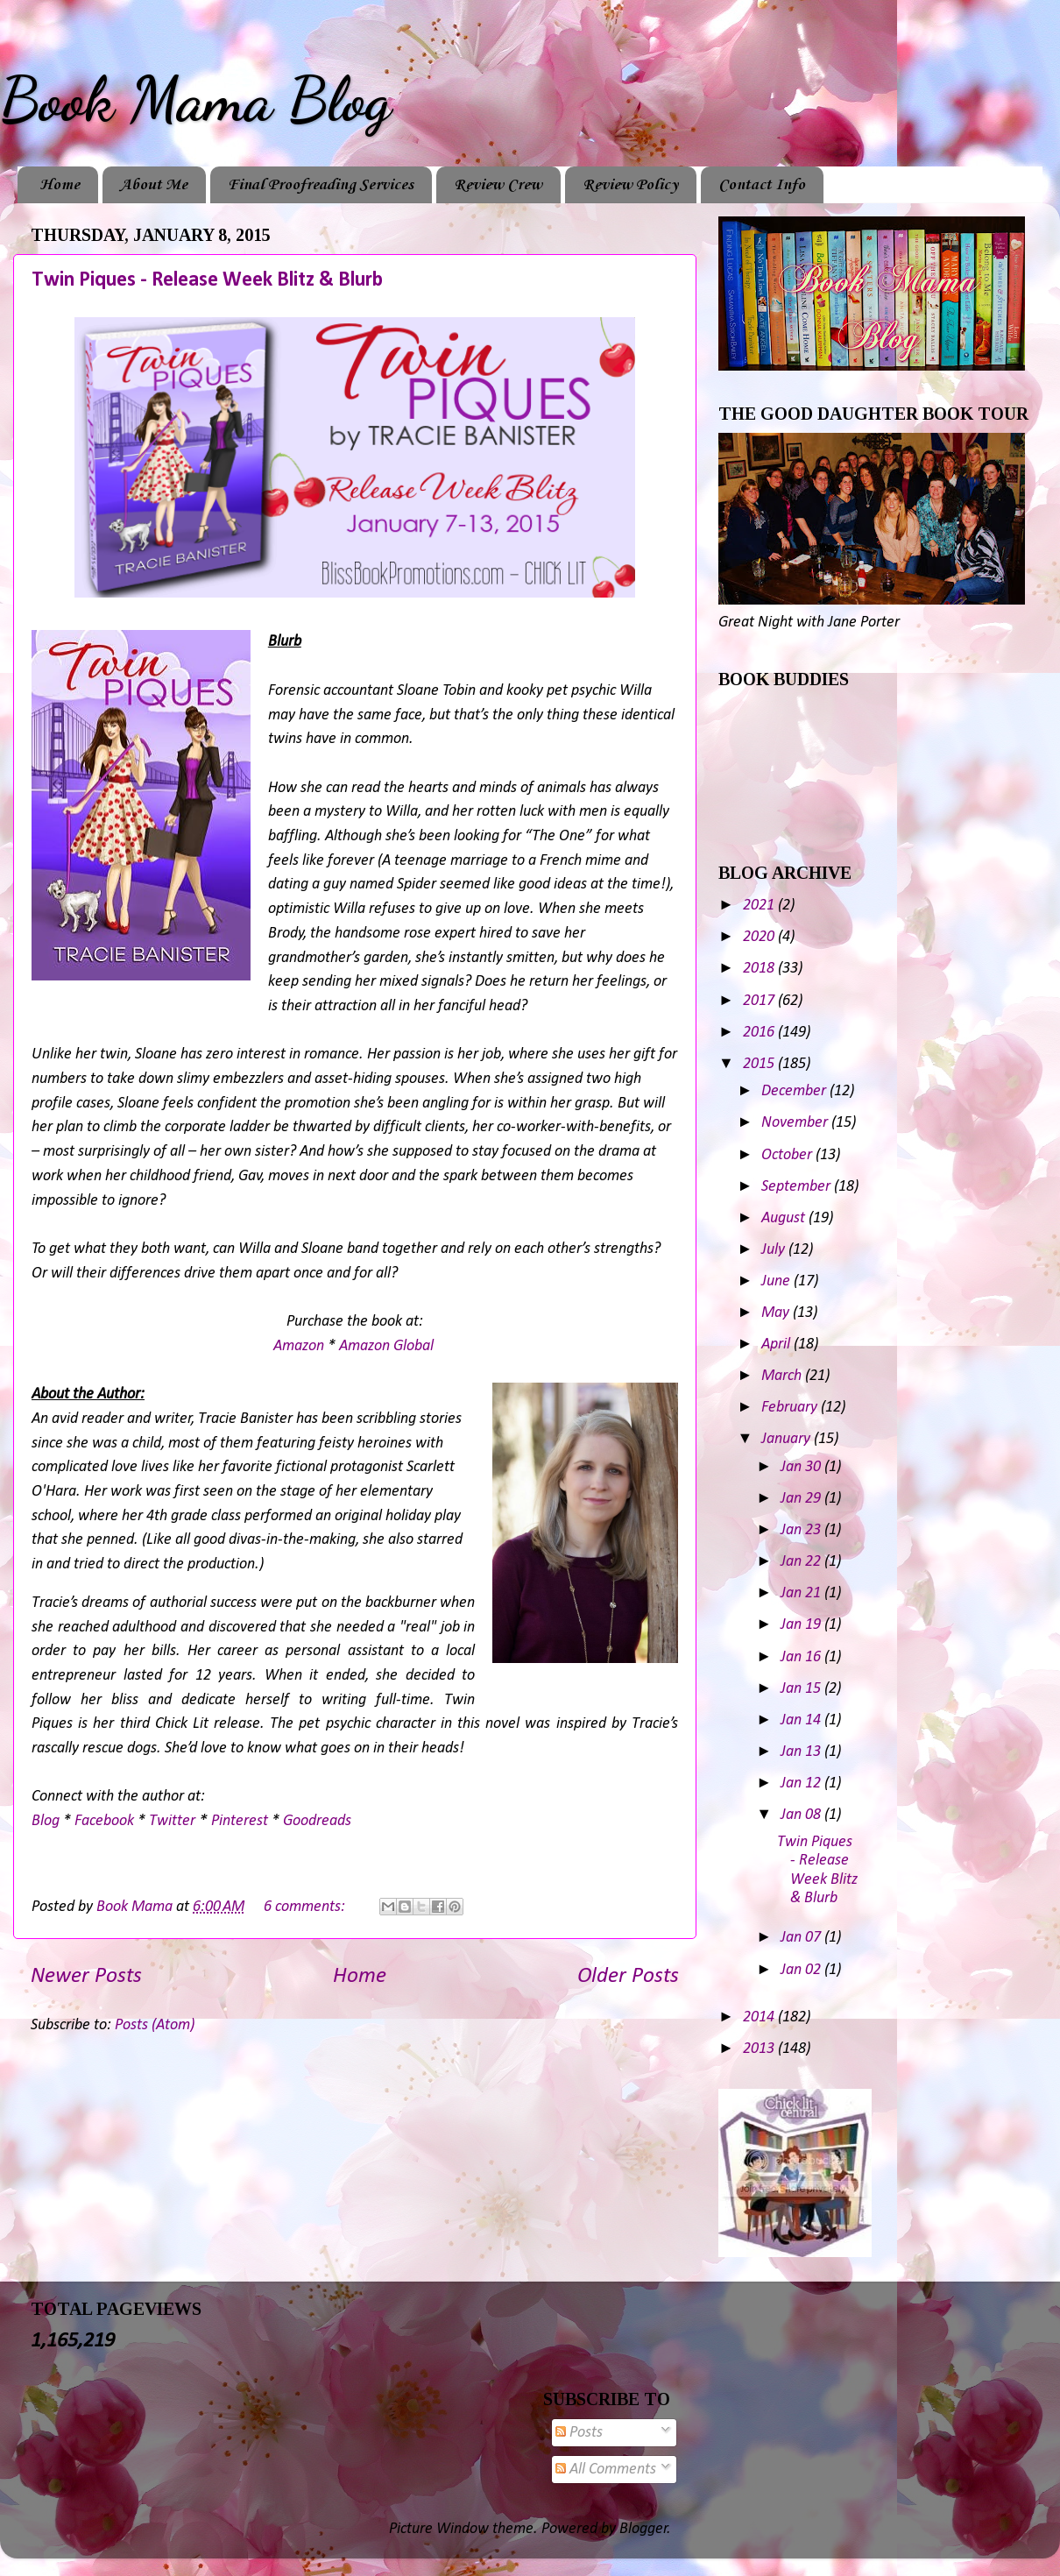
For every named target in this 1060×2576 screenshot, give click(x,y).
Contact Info (761, 185)
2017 (760, 1001)
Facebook (104, 1821)
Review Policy (630, 185)
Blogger (643, 2529)
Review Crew (498, 185)
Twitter (172, 1821)
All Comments (605, 2469)
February (791, 1407)
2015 (760, 1064)
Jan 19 (802, 1625)
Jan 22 (802, 1561)
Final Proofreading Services (320, 185)
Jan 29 (802, 1498)
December (795, 1091)
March (783, 1376)
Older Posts (628, 1976)
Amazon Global (386, 1346)
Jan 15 (802, 1689)
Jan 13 (802, 1752)
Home (59, 185)
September (797, 1186)
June (777, 1281)
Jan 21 (802, 1593)
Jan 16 (802, 1657)
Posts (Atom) (154, 2025)
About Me (153, 185)
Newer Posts (86, 1976)
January (787, 1439)
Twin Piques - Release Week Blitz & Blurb (207, 280)
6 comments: (306, 1907)
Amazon (298, 1346)
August (785, 1218)
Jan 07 (802, 1937)
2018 (760, 968)
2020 (760, 937)
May (777, 1313)
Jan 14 (802, 1720)
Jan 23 (802, 1530)
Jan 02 (802, 1970)
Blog (46, 1821)
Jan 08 (802, 1815)
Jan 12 (802, 1783)
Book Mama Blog (195, 100)
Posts (579, 2432)
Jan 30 (802, 1467)
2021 (760, 905)
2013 (760, 2049)
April (777, 1344)
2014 (760, 2017)
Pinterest (239, 1821)
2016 (760, 1032)
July (774, 1250)
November (796, 1123)
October (788, 1155)
